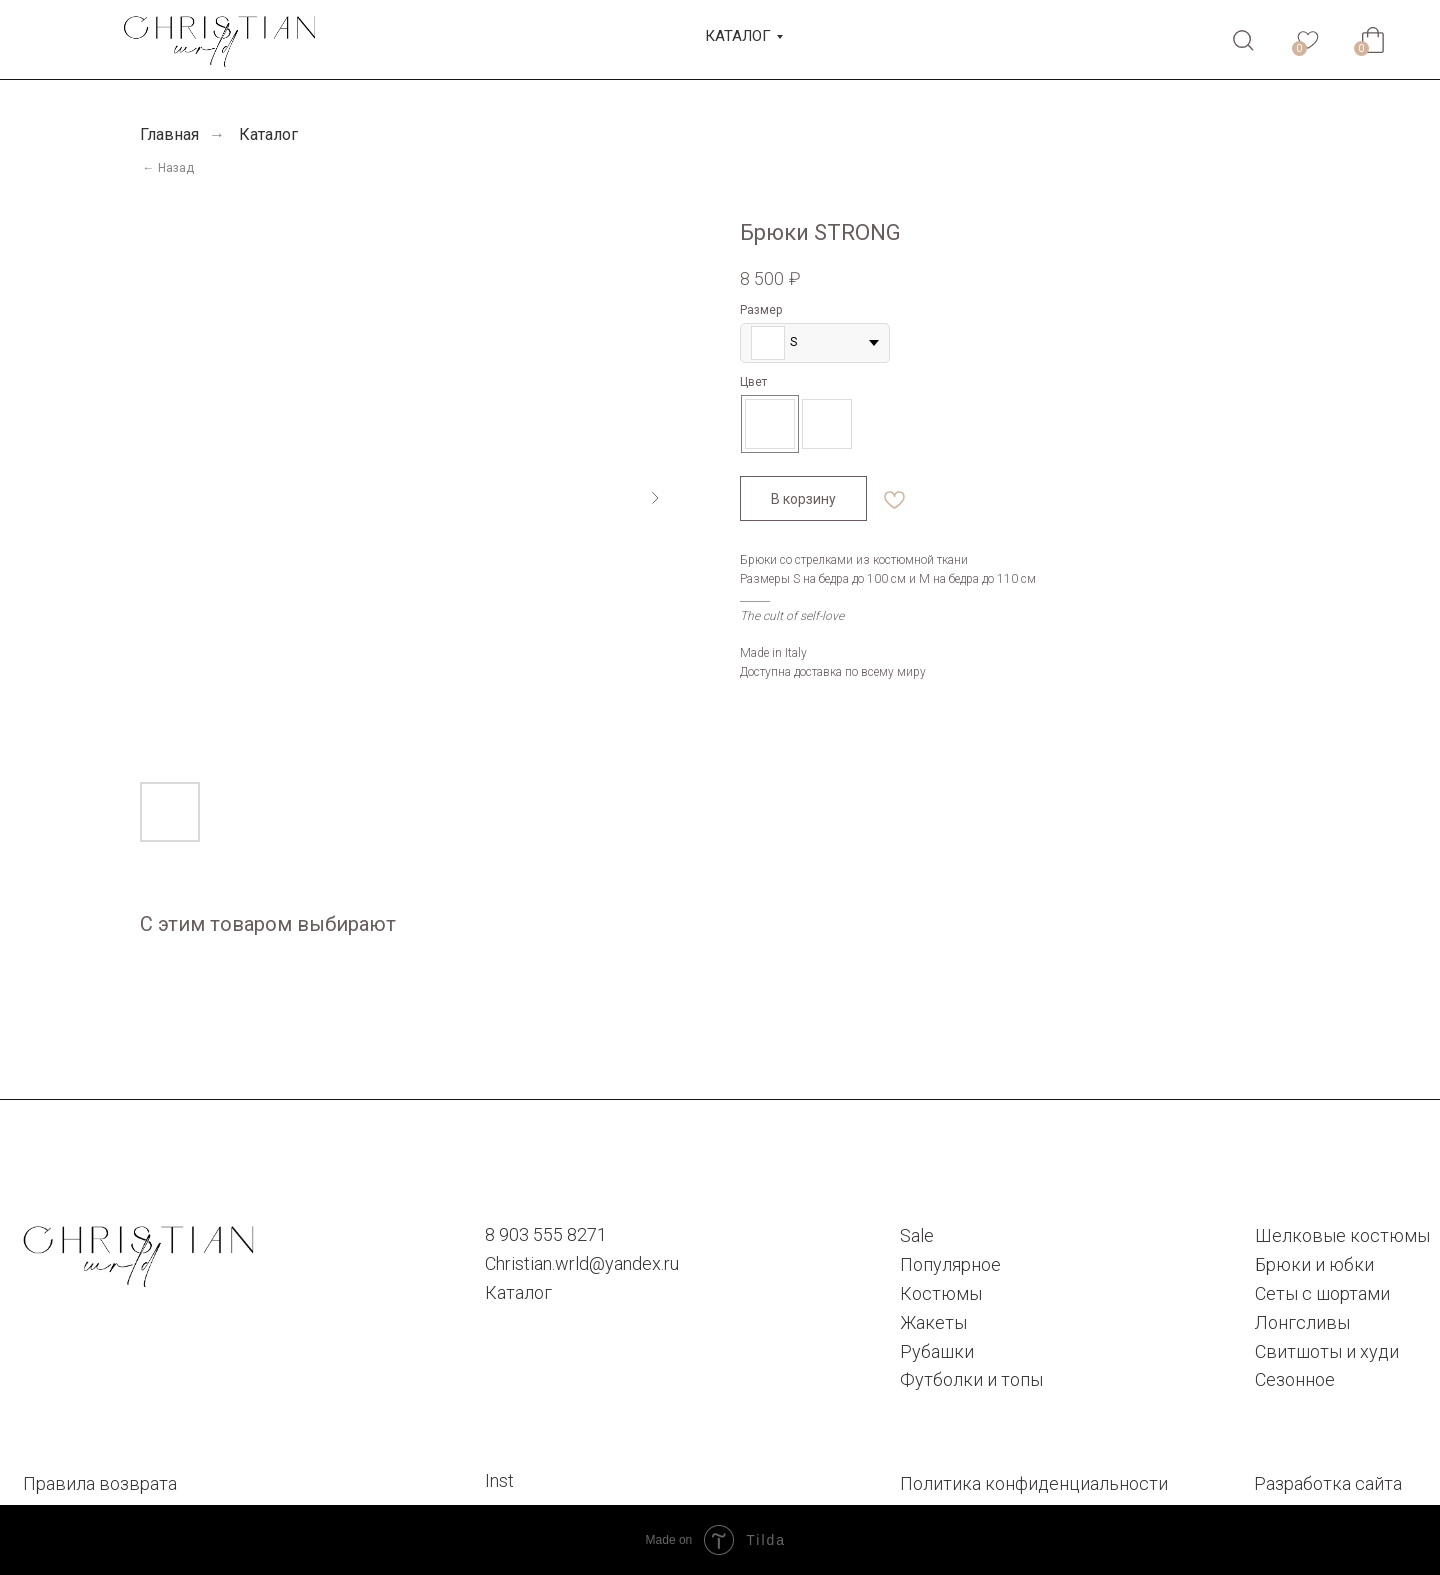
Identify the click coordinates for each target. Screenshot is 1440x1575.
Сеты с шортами (1322, 1293)
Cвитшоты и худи (1327, 1351)
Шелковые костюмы (1342, 1235)
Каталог (268, 134)
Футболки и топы (971, 1379)
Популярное (950, 1264)
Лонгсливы (1302, 1322)
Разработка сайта (1328, 1483)
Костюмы (941, 1293)
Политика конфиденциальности (1034, 1483)
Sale (917, 1235)
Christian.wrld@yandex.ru (582, 1263)
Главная (169, 134)
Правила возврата (100, 1483)
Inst (499, 1480)
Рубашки (937, 1351)
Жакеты (933, 1322)
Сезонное (1295, 1379)
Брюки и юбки (1314, 1264)
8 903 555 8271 (546, 1234)
